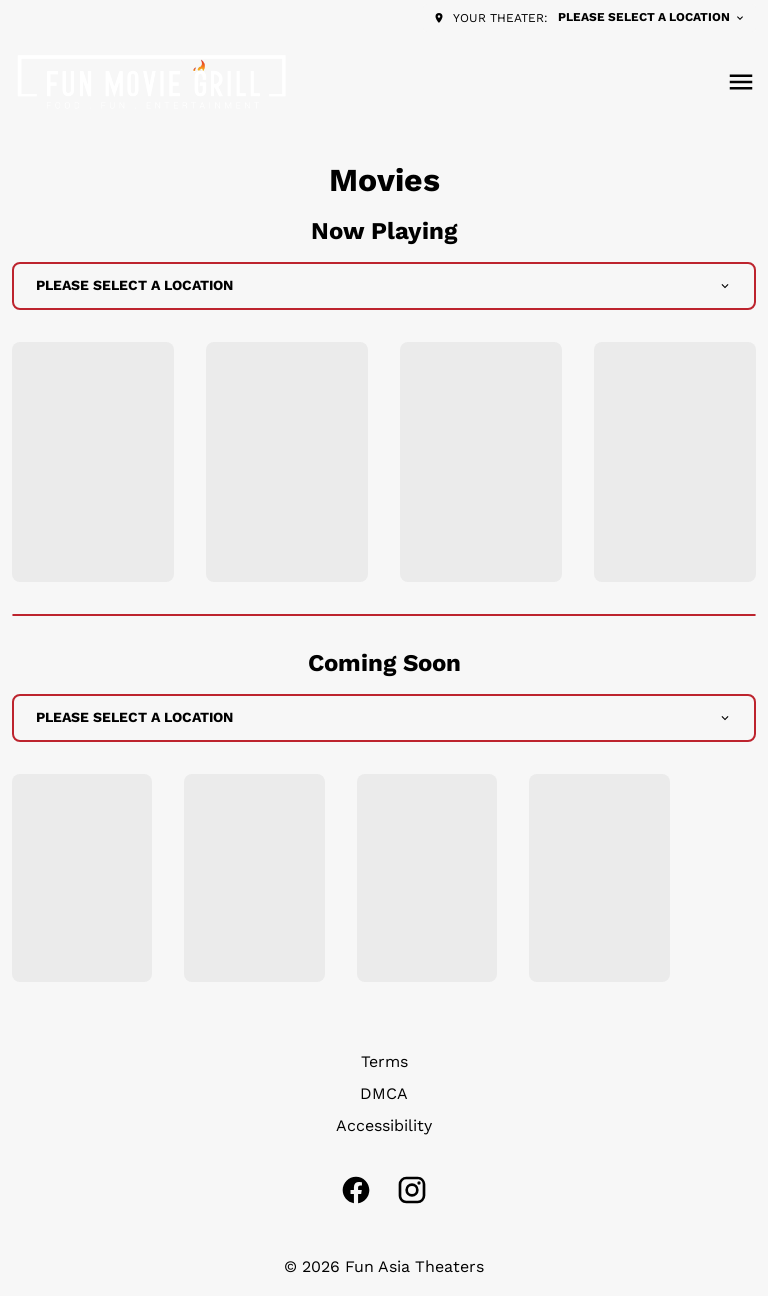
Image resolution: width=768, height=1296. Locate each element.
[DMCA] (384, 1094)
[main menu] (741, 82)
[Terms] (384, 1062)
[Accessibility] (384, 1126)
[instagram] (412, 1190)
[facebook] (356, 1190)
